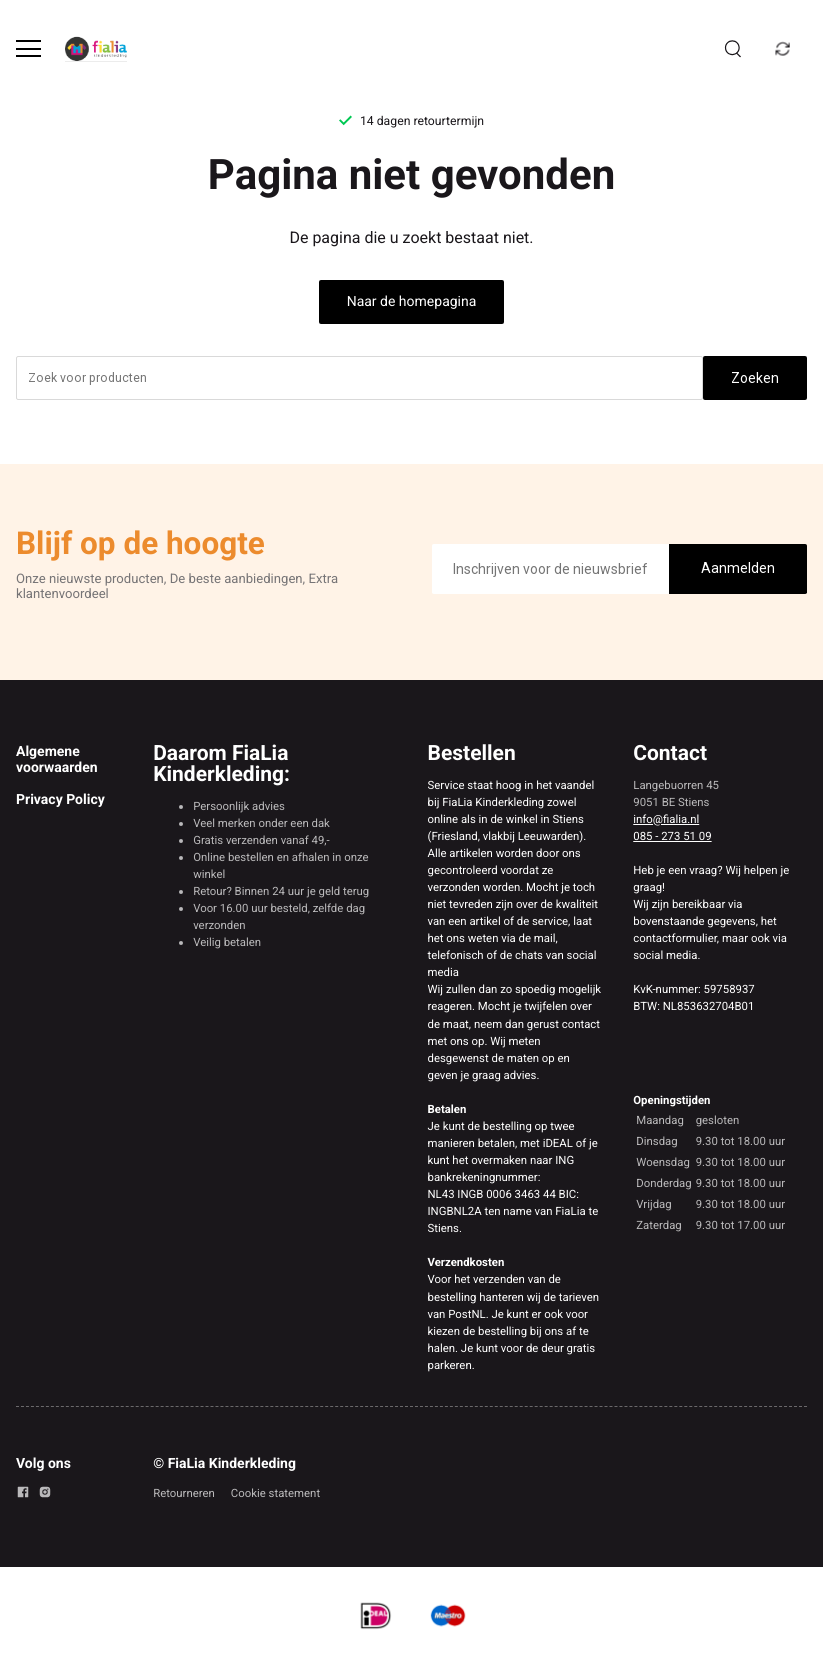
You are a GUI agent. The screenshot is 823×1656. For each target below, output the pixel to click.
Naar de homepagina (412, 302)
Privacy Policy (60, 800)
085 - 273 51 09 (672, 836)
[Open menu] (28, 48)
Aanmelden (738, 568)
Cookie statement (275, 1493)
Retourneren (184, 1493)
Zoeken (755, 378)
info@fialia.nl (666, 819)
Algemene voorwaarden (57, 760)
